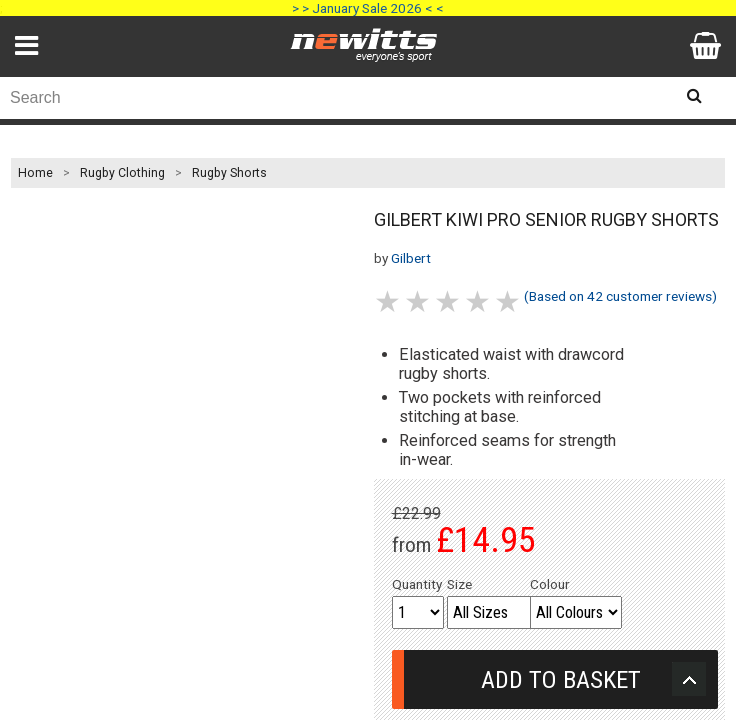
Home (35, 173)
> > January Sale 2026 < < (368, 8)
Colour (550, 584)
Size (459, 584)
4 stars (479, 301)
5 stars (509, 301)
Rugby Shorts (229, 173)
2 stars (419, 301)
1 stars (389, 301)
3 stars (449, 301)
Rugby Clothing (122, 173)
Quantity (417, 584)
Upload (689, 679)
